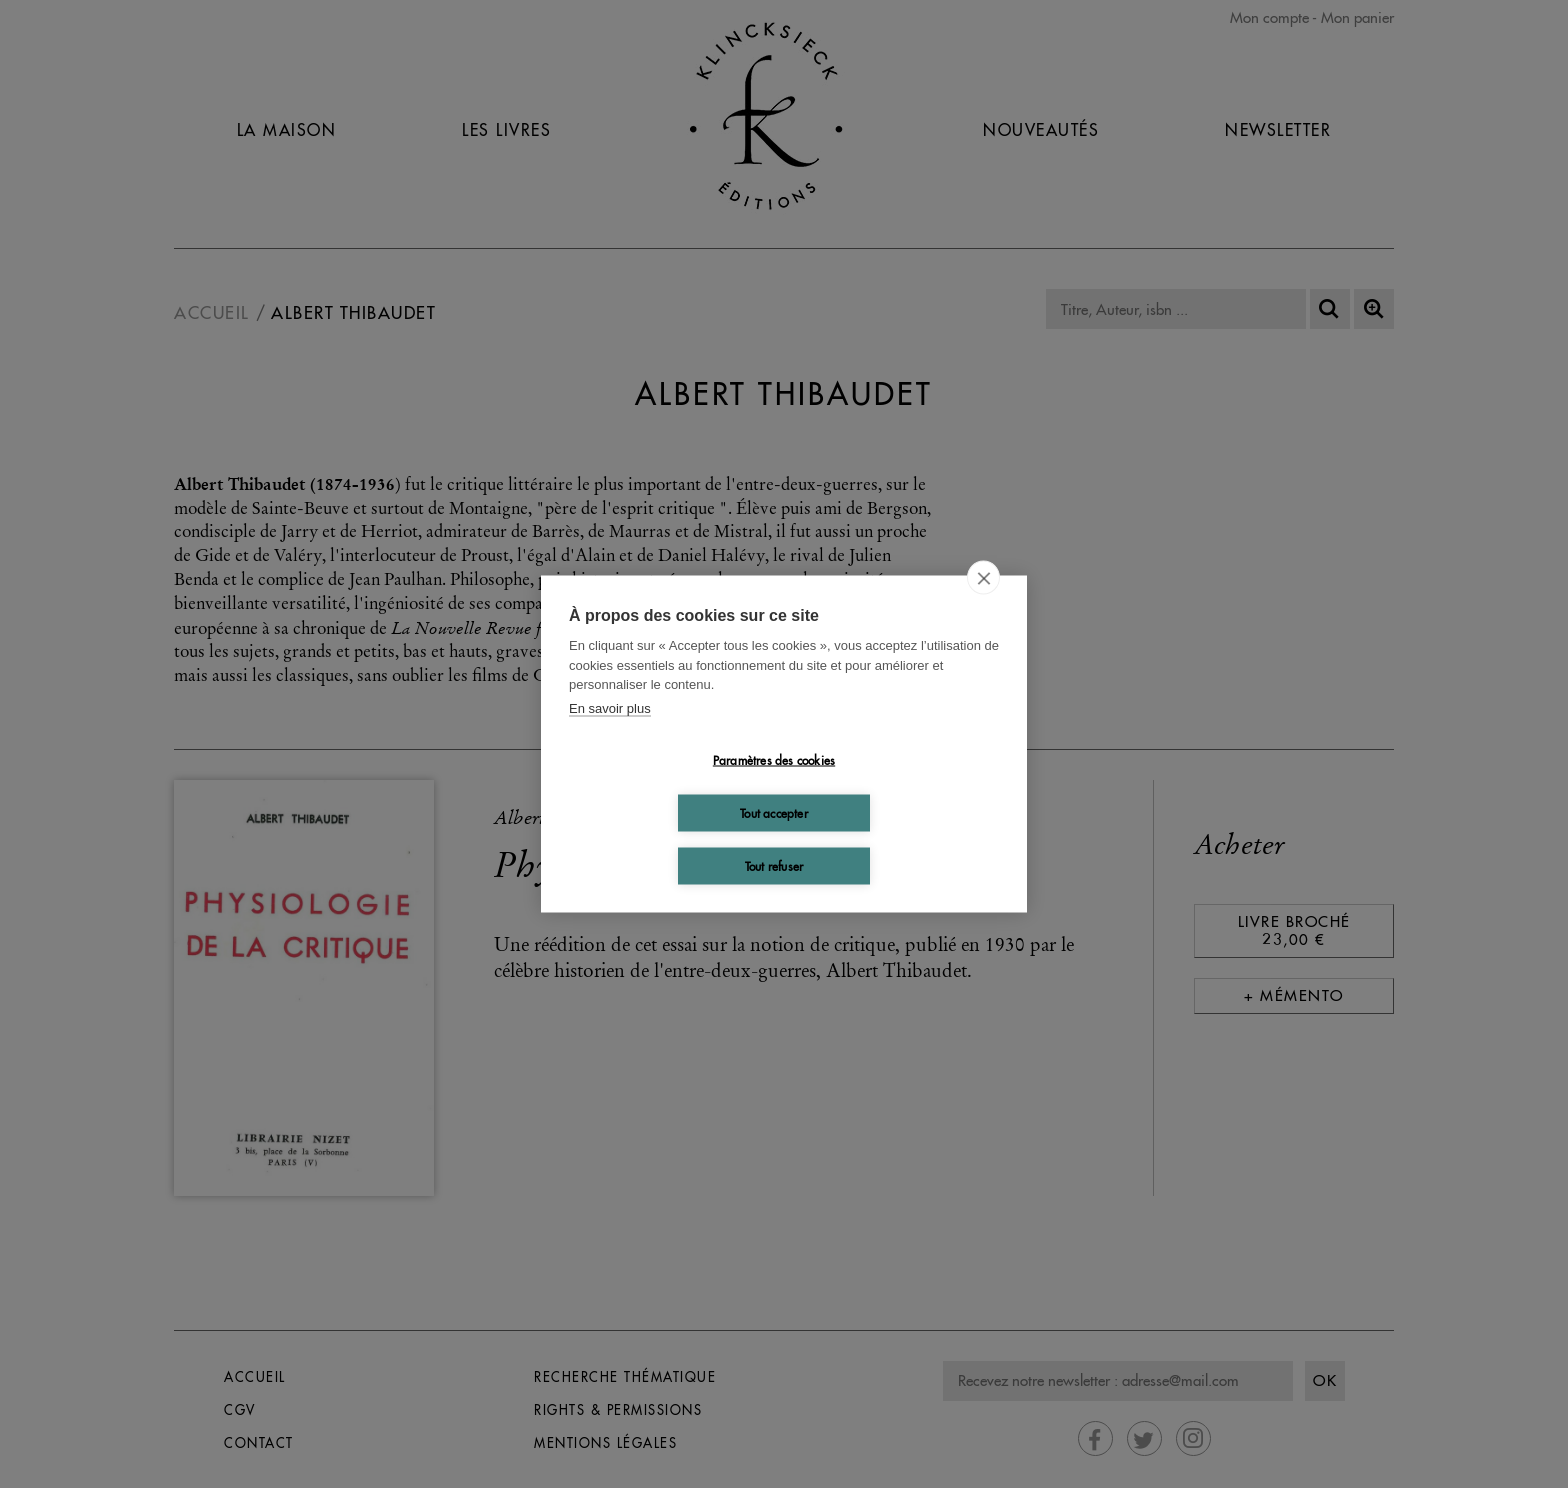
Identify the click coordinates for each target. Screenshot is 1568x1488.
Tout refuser (774, 865)
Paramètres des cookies (774, 759)
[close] (983, 578)
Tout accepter (774, 812)
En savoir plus (610, 707)
